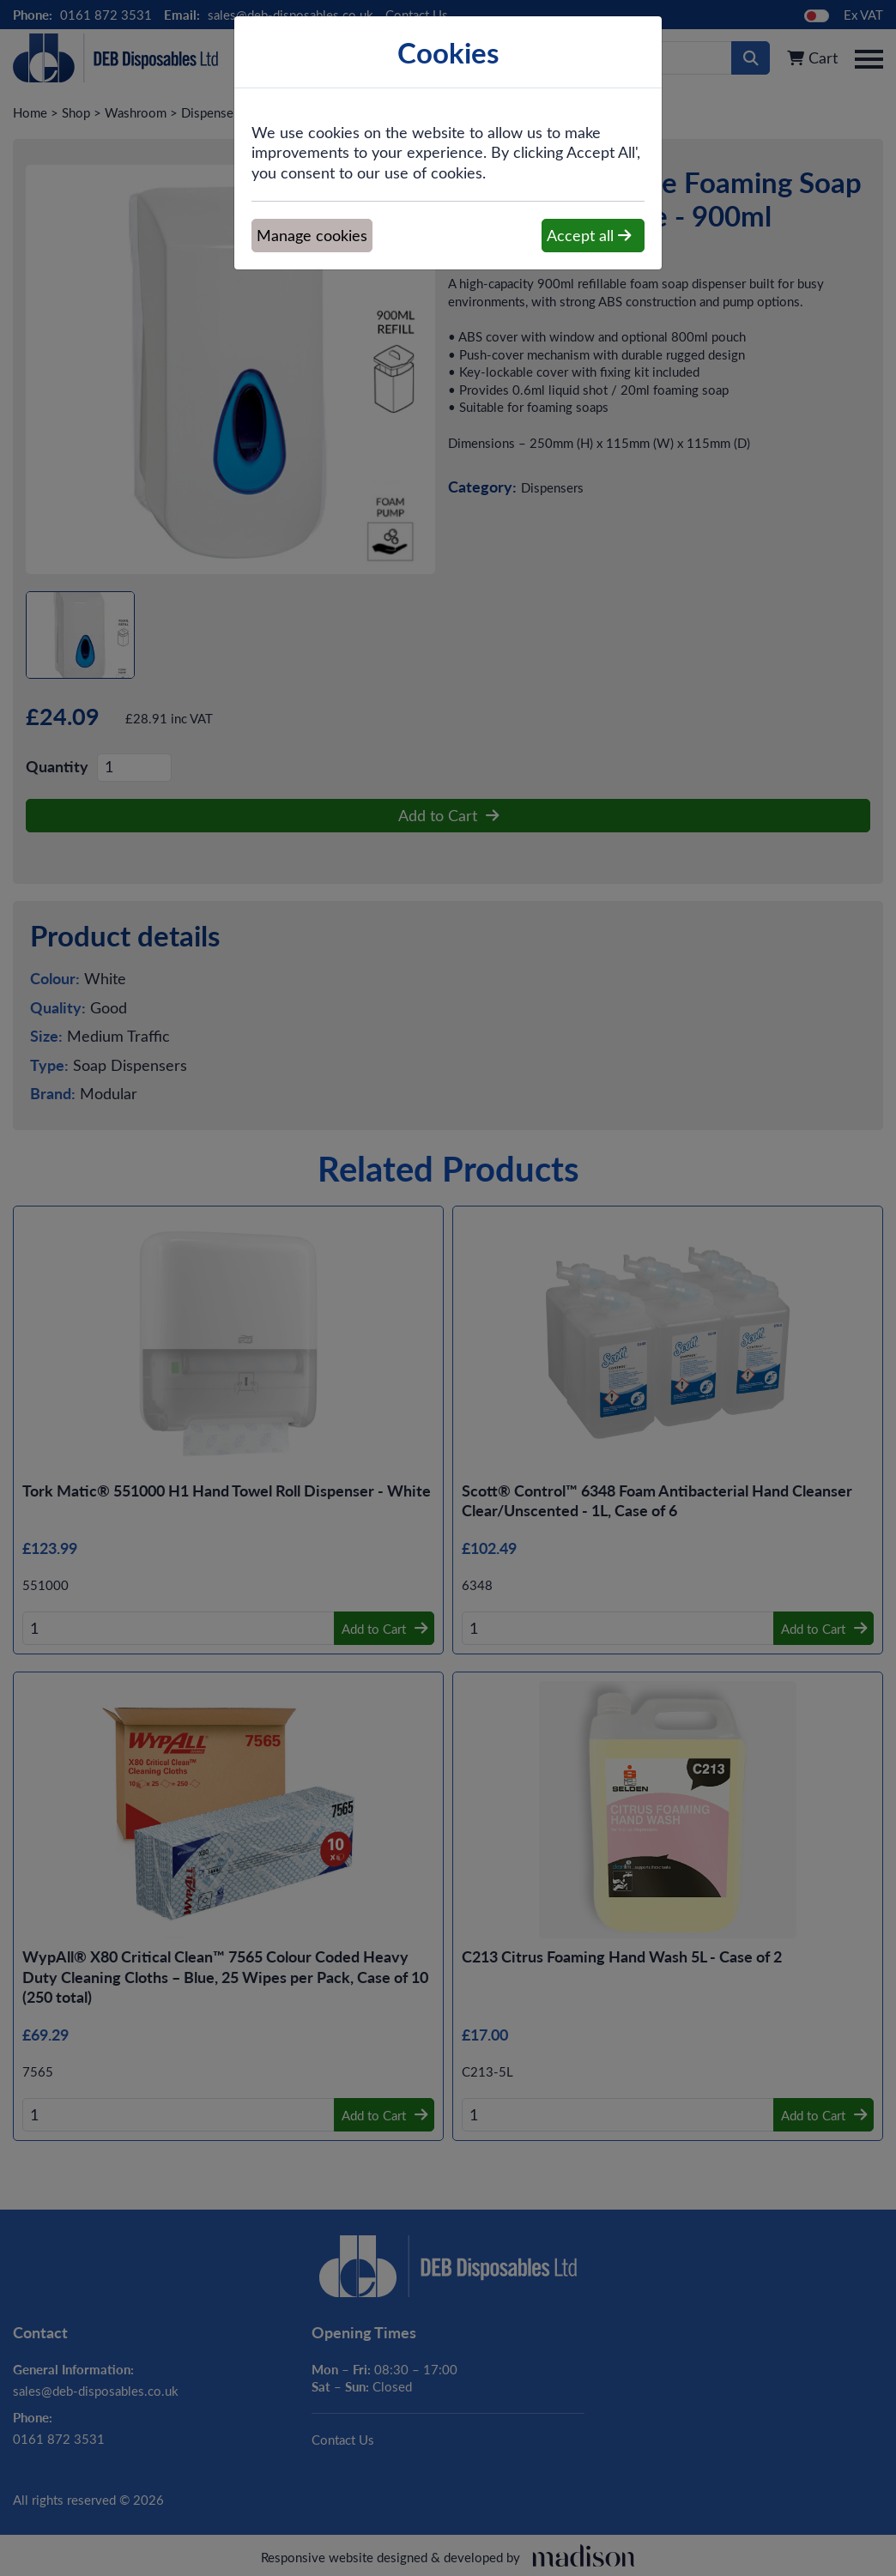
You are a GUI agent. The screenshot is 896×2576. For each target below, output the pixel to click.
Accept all (589, 235)
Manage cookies (312, 235)
